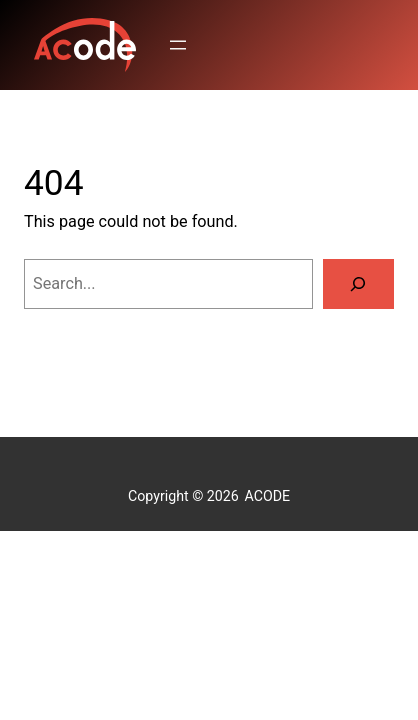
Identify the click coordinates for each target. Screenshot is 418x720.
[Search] (358, 284)
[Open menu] (178, 45)
